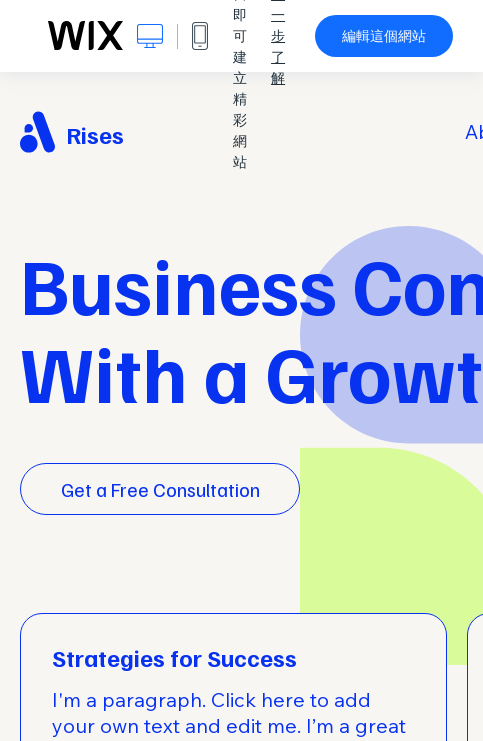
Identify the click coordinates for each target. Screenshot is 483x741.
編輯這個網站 (384, 36)
